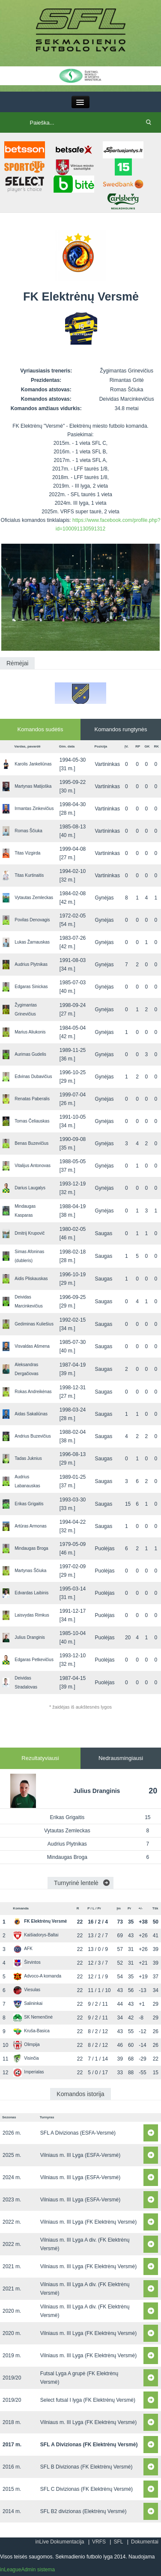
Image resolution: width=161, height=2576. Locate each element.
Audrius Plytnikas (31, 964)
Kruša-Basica (31, 2030)
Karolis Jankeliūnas (33, 764)
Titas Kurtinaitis (29, 875)
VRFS (99, 2542)
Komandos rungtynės (121, 729)
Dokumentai (144, 2542)
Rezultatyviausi (40, 1758)
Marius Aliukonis (30, 1032)
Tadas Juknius (28, 1458)
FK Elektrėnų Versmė (40, 1921)
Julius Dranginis (30, 1637)
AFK (22, 1948)
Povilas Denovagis (32, 919)
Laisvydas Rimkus (32, 1615)
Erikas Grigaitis (29, 1503)
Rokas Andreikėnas (33, 1391)
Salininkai (27, 2003)
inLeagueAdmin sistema (27, 2570)
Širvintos (26, 1962)
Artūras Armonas (30, 1526)
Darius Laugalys (30, 1187)
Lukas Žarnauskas (32, 942)
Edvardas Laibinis (31, 1592)
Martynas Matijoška (33, 786)
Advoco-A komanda (37, 1976)
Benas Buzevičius (31, 1143)
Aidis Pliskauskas (31, 1278)
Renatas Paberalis (32, 1098)
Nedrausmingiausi (120, 1758)
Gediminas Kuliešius (34, 1324)
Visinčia (26, 2058)
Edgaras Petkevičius (34, 1659)
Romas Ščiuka (28, 830)
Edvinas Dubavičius (33, 1076)
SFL (118, 2542)
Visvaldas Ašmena (32, 1346)
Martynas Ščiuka (30, 1570)
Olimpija (26, 2044)
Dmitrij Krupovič (30, 1233)
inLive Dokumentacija (59, 2542)
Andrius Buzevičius (33, 1436)
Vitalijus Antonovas (33, 1165)
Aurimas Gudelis (30, 1054)
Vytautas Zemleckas (34, 897)
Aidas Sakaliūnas (31, 1414)
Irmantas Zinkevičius (34, 808)
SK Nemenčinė (33, 2017)
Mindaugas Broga (31, 1548)
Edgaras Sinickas (31, 986)
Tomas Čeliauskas (32, 1121)
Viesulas (26, 1989)
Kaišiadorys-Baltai (35, 1935)
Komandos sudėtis (40, 729)
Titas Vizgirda (27, 853)
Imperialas (28, 2072)
